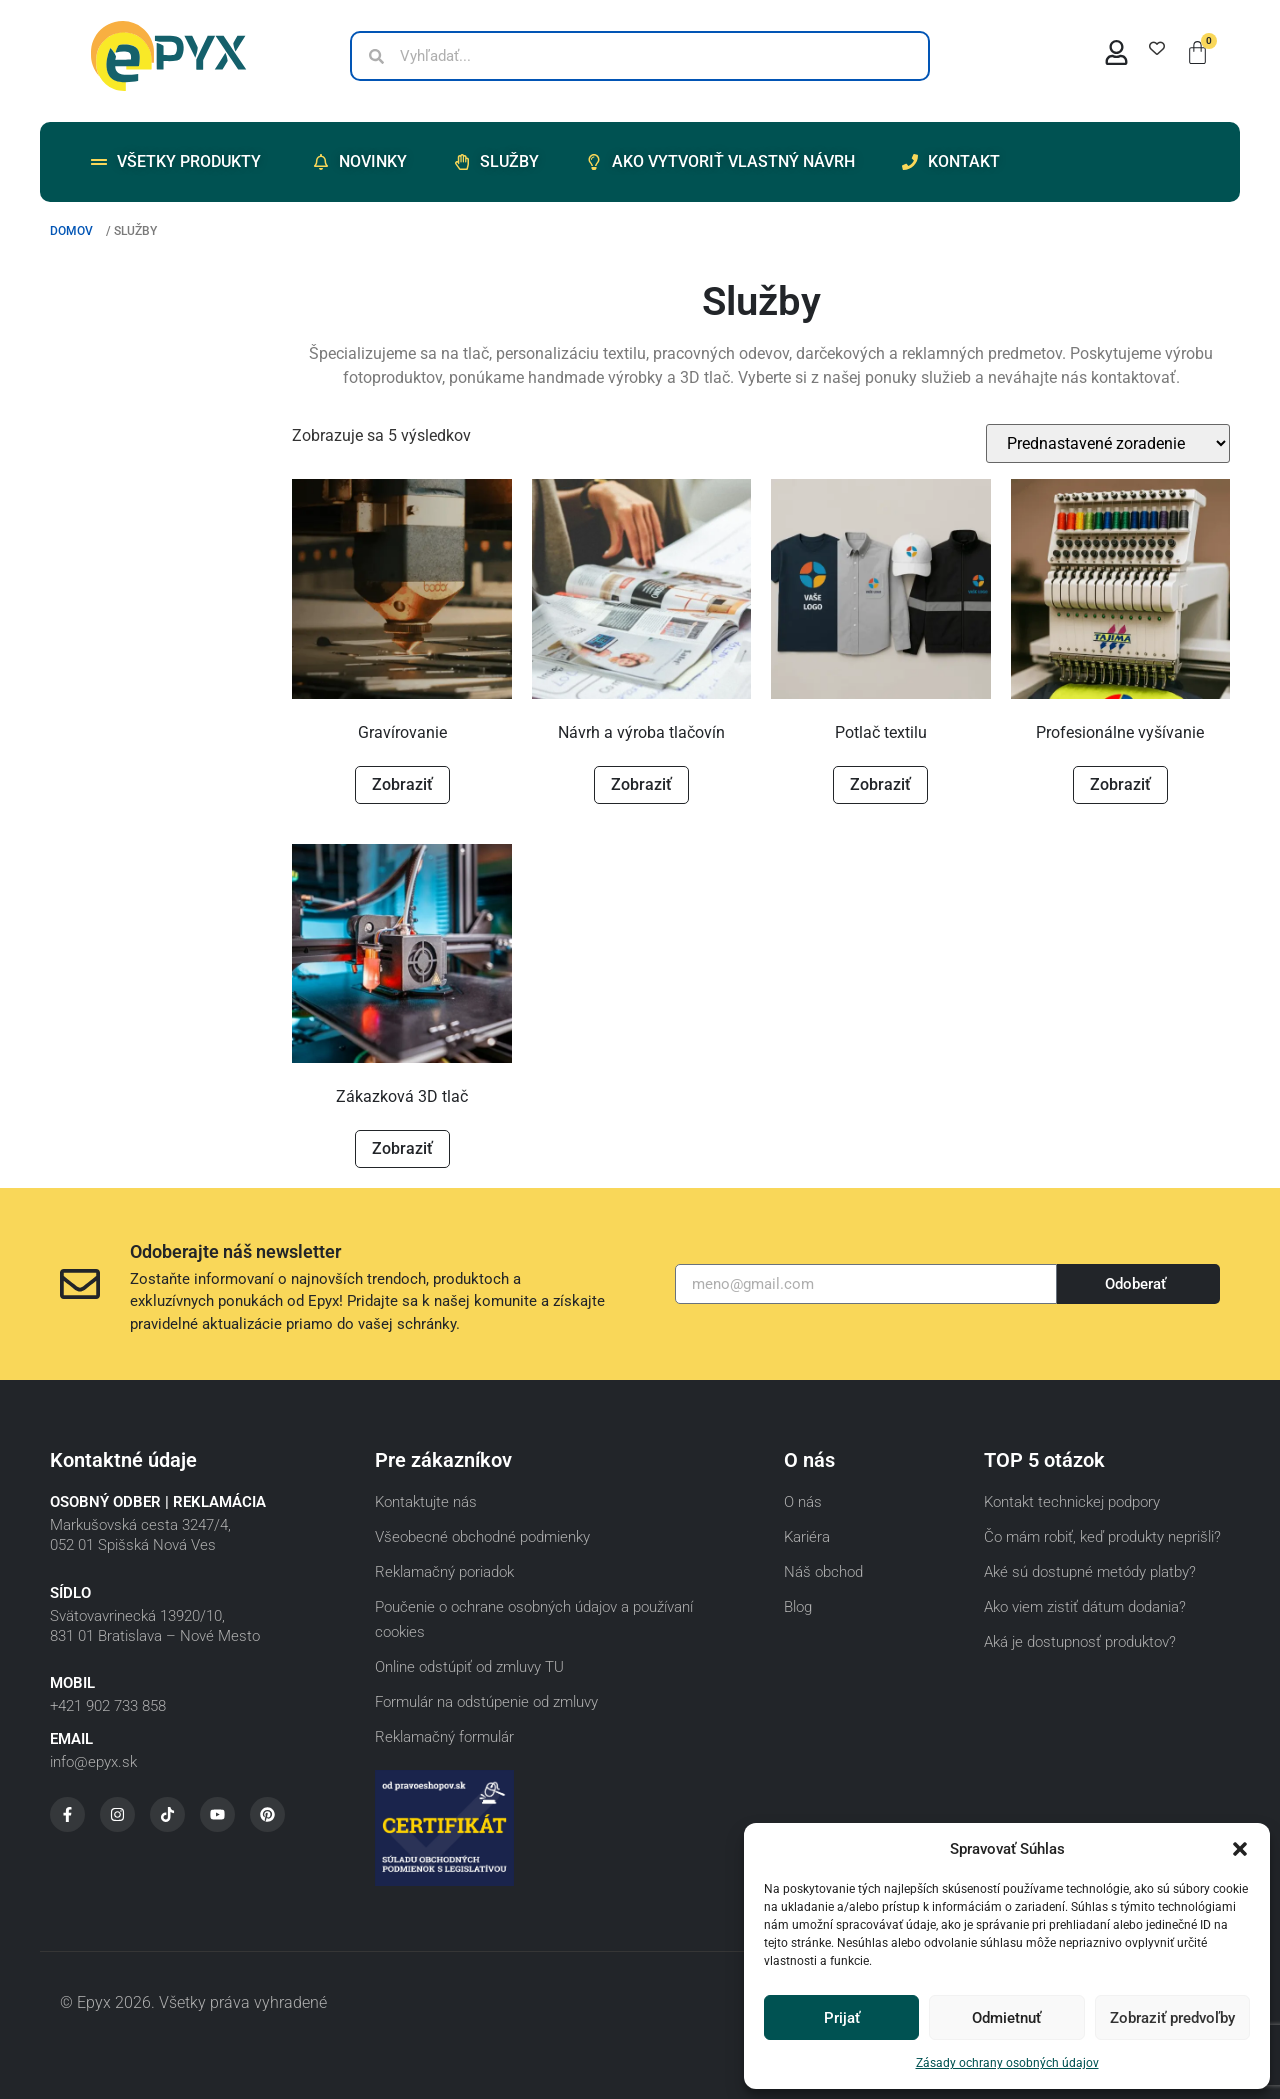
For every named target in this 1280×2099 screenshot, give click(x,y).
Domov (71, 231)
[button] (1240, 1849)
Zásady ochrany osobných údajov (1007, 2063)
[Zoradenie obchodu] (1108, 443)
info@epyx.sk (93, 1762)
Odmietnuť (1006, 2018)
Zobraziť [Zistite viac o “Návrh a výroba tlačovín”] (641, 784)
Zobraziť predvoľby (1172, 2018)
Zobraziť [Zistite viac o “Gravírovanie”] (402, 784)
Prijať (842, 2018)
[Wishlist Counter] (1157, 48)
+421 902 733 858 (108, 1706)
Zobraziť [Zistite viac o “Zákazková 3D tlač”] (402, 1148)
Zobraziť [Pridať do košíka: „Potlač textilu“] (880, 784)
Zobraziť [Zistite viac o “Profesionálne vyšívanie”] (1120, 784)
